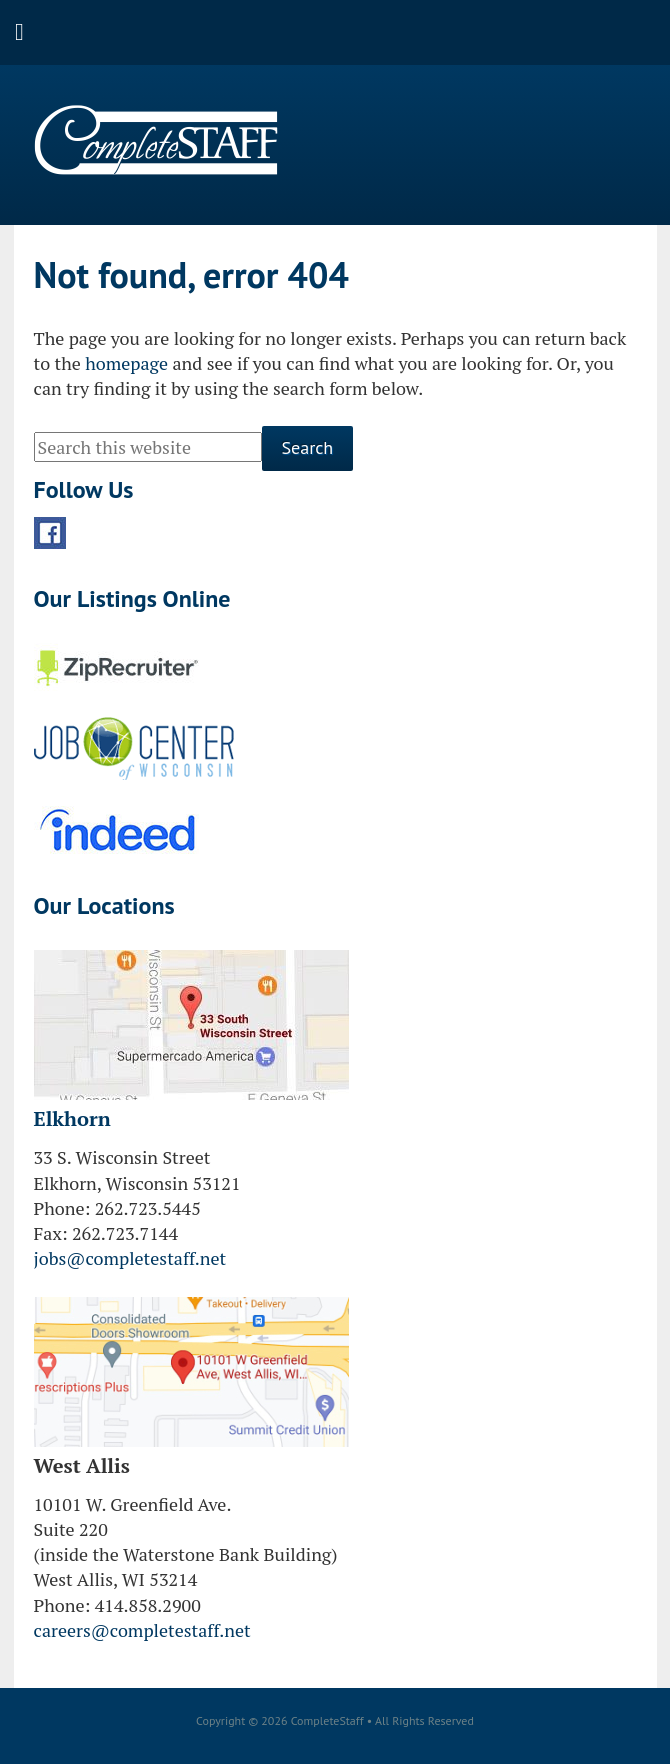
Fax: (51, 1233)
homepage (126, 363)
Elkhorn (72, 1118)
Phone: (62, 1208)
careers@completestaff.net (142, 1630)
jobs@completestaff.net (130, 1258)
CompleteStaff (156, 140)
